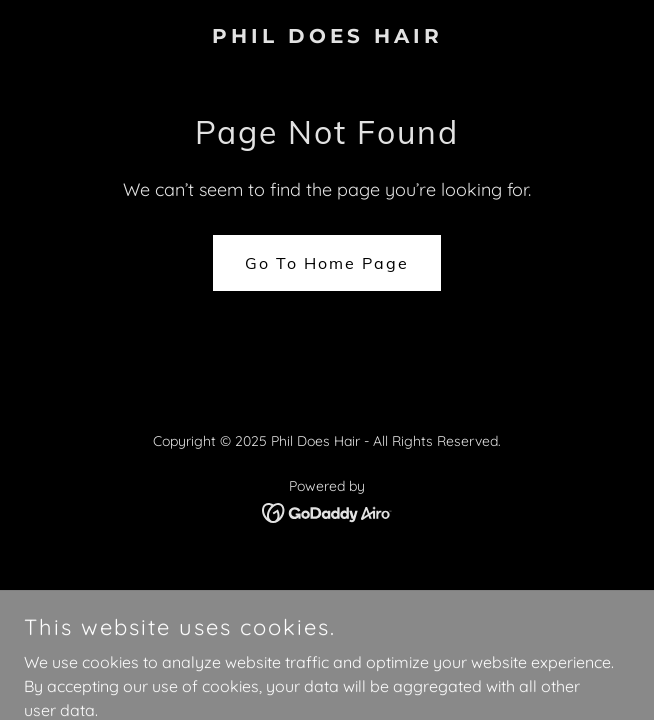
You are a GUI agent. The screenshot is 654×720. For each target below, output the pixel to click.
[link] (327, 37)
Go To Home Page (327, 263)
